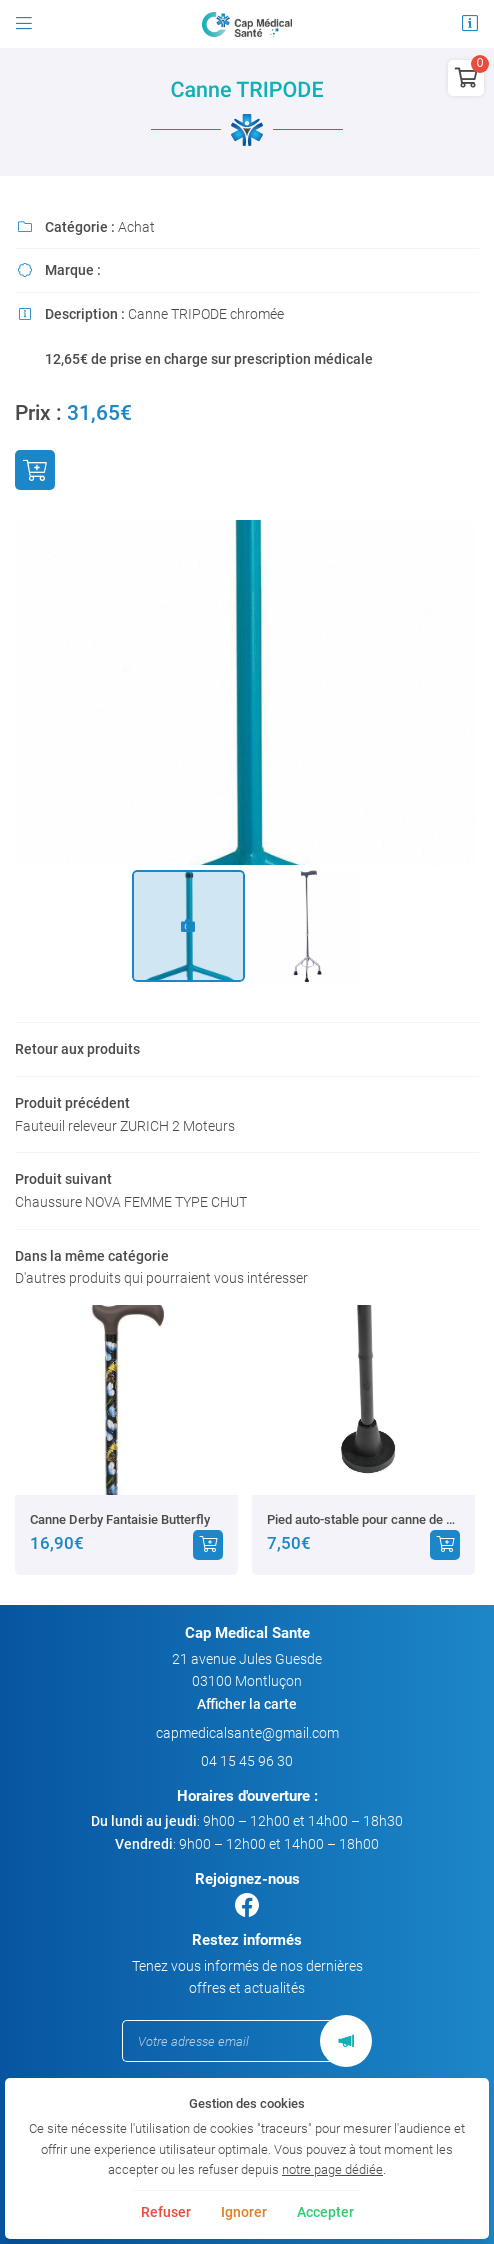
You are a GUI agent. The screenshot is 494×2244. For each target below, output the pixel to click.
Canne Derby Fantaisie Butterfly (120, 1519)
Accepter (325, 2212)
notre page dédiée (332, 2169)
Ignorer (244, 2212)
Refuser (166, 2212)
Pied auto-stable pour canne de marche (363, 1519)
